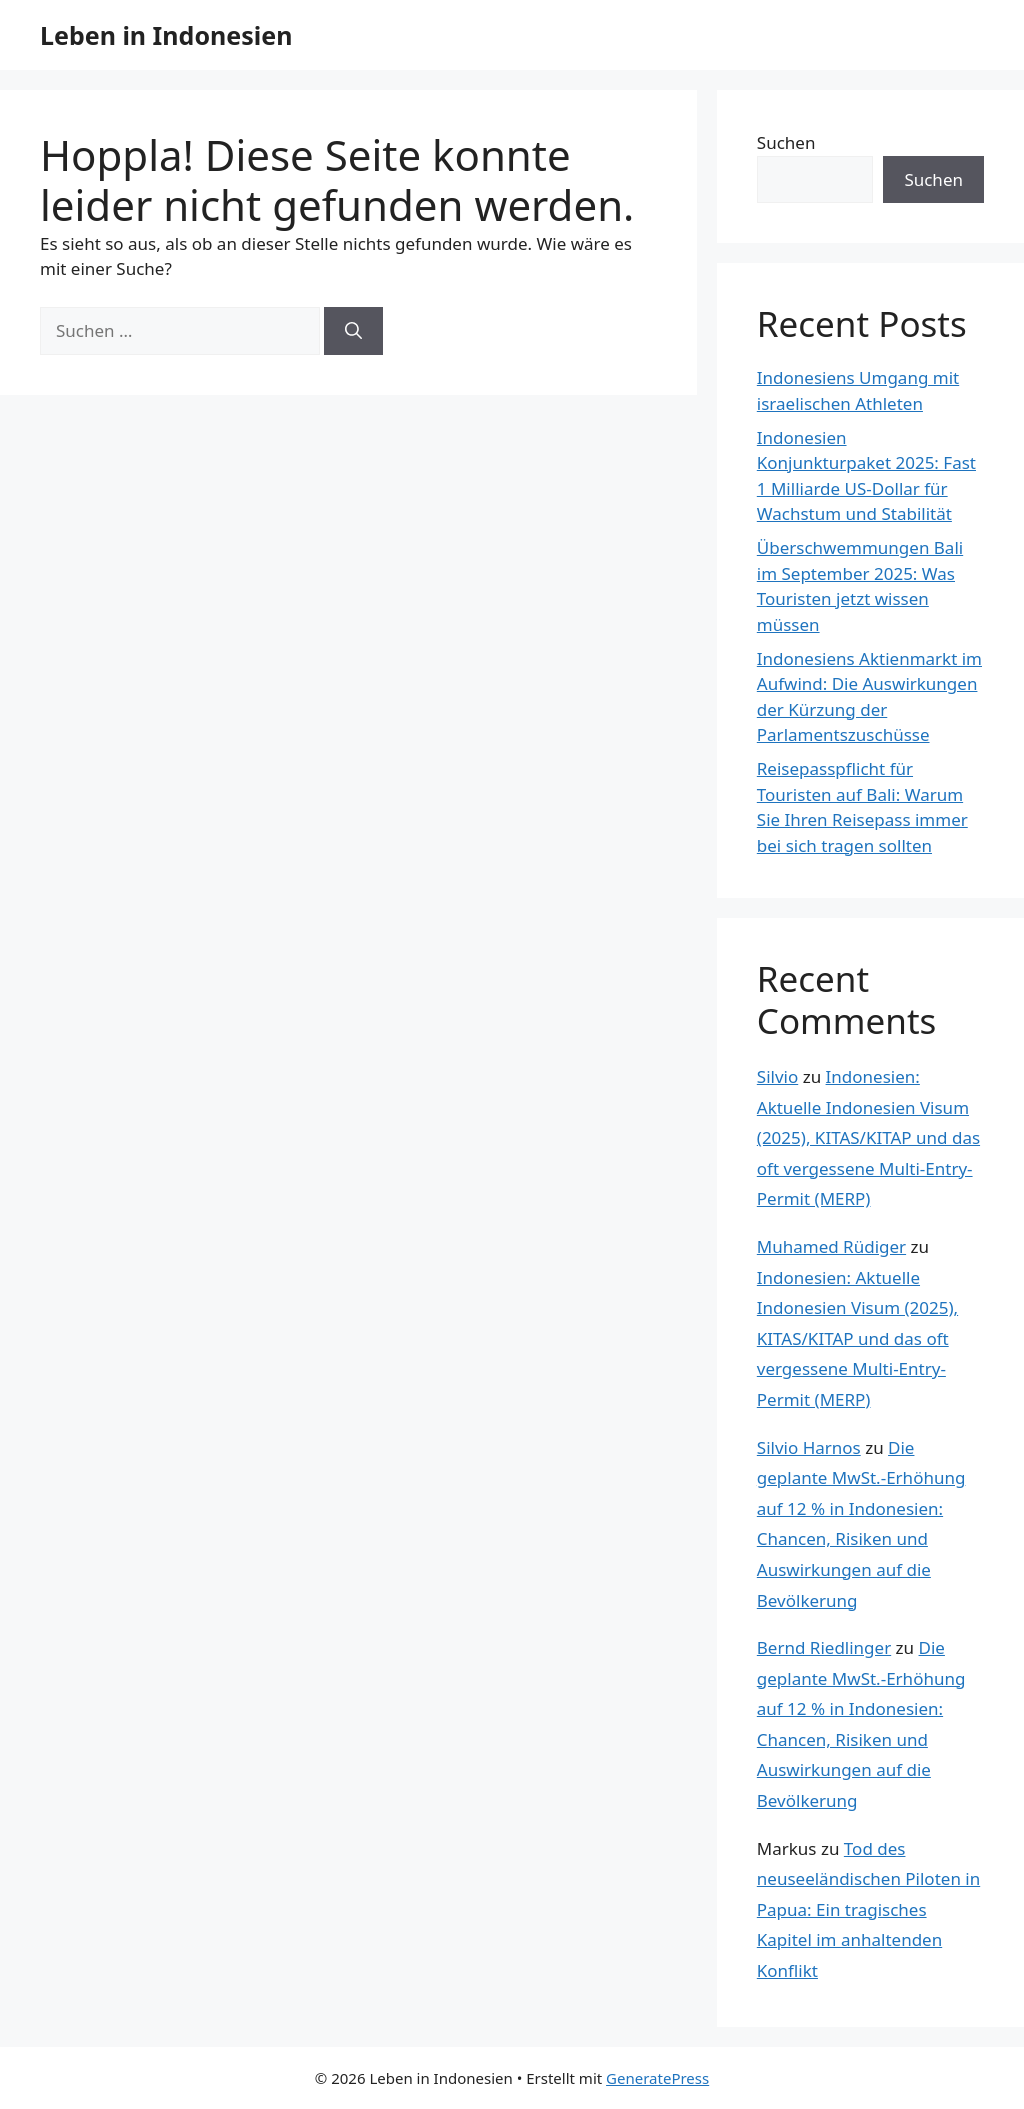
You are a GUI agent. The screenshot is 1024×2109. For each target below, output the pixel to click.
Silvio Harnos (809, 1447)
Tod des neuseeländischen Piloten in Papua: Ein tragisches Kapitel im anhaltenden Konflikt (868, 1909)
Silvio (777, 1076)
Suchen (786, 142)
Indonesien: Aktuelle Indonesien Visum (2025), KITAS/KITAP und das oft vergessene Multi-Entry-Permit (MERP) (868, 1137)
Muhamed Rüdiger (831, 1246)
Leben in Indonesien (166, 35)
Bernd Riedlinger (824, 1647)
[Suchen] (353, 331)
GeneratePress (657, 2078)
